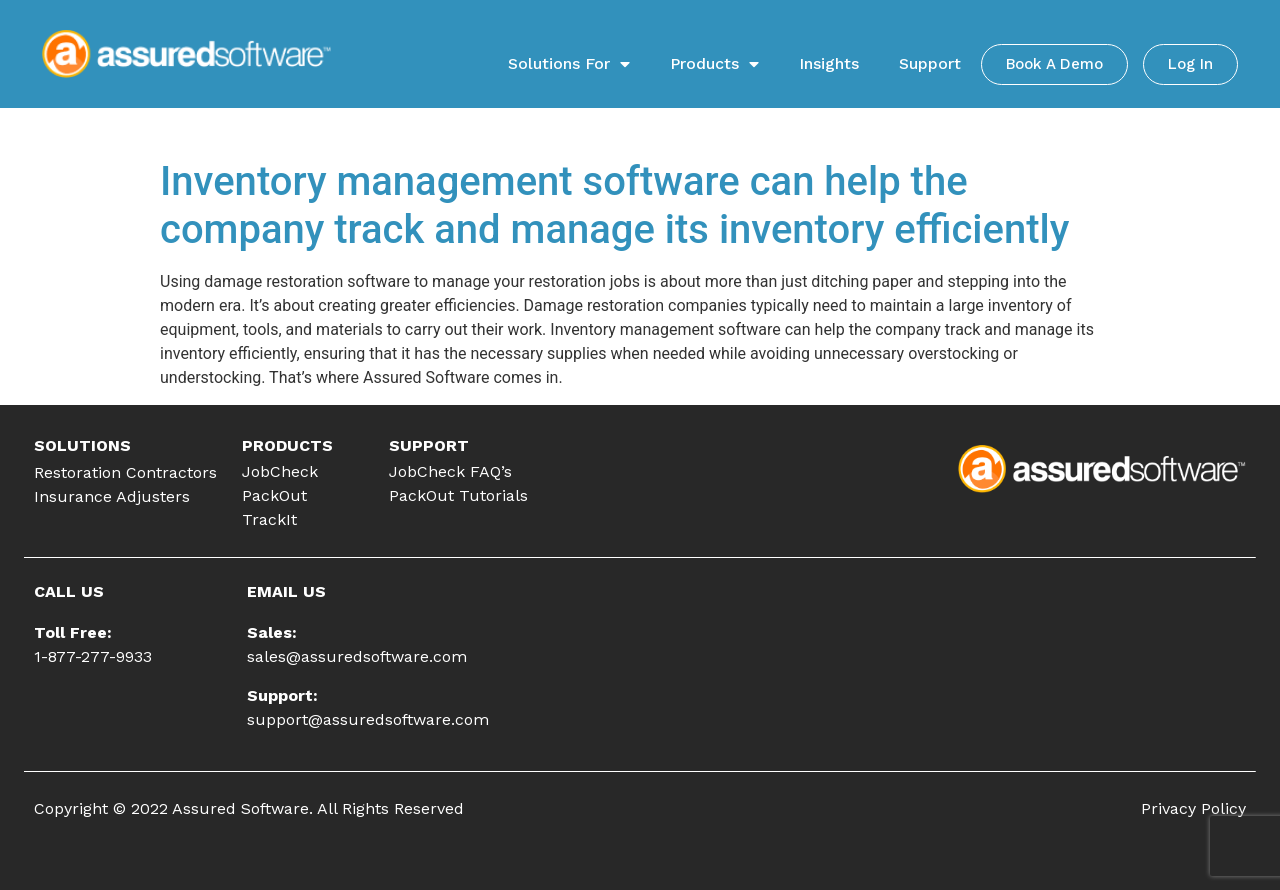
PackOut (274, 495)
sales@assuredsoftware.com (357, 656)
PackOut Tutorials (458, 495)
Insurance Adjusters (112, 496)
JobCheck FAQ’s (450, 471)
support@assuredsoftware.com (368, 719)
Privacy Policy (1193, 808)
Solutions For (569, 64)
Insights (829, 63)
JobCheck (280, 471)
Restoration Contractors (125, 472)
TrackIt (269, 519)
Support (930, 63)
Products (714, 64)
